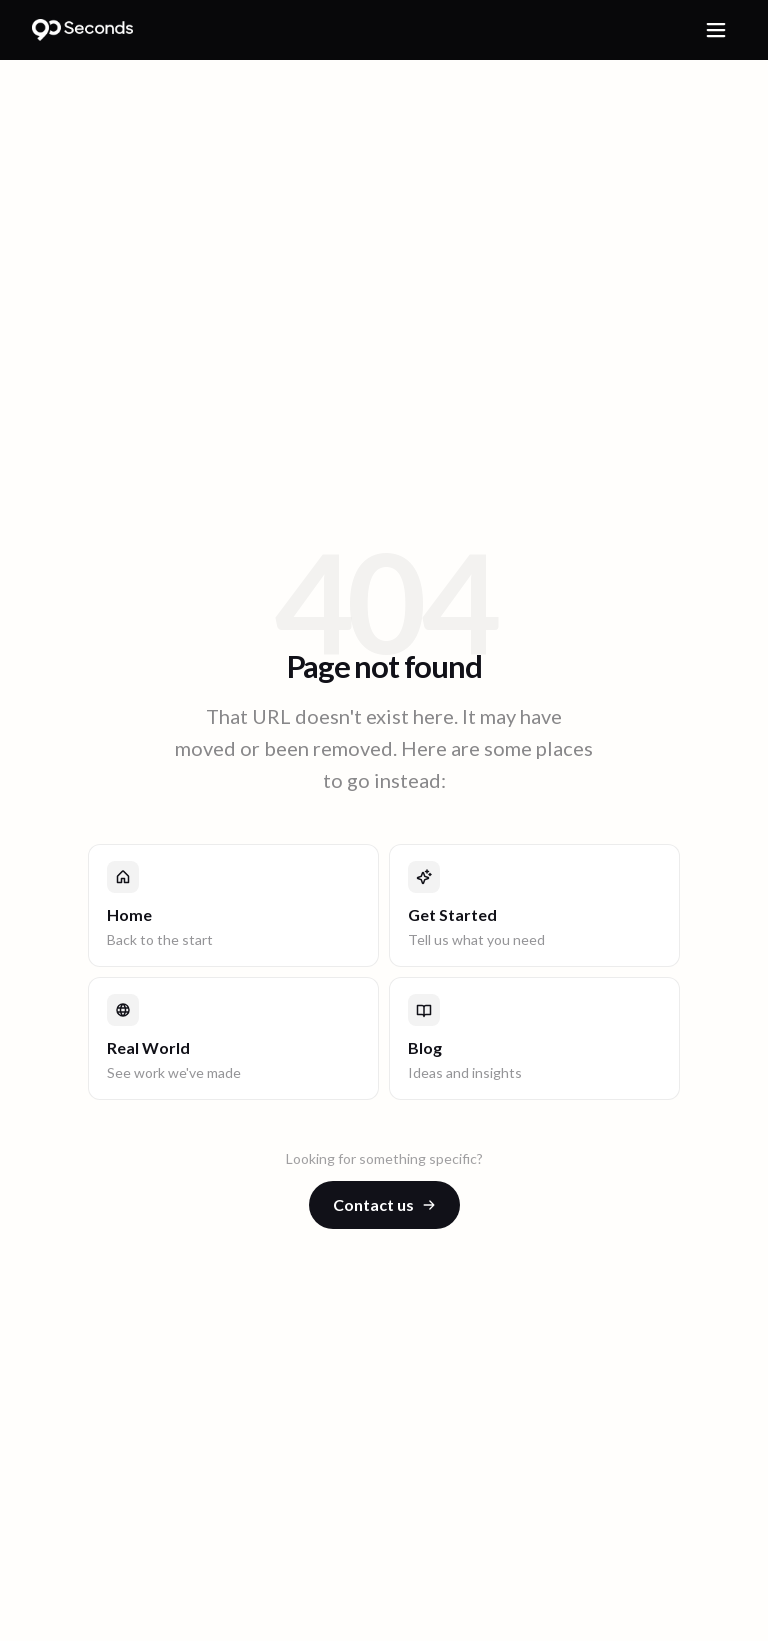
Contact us (384, 1204)
